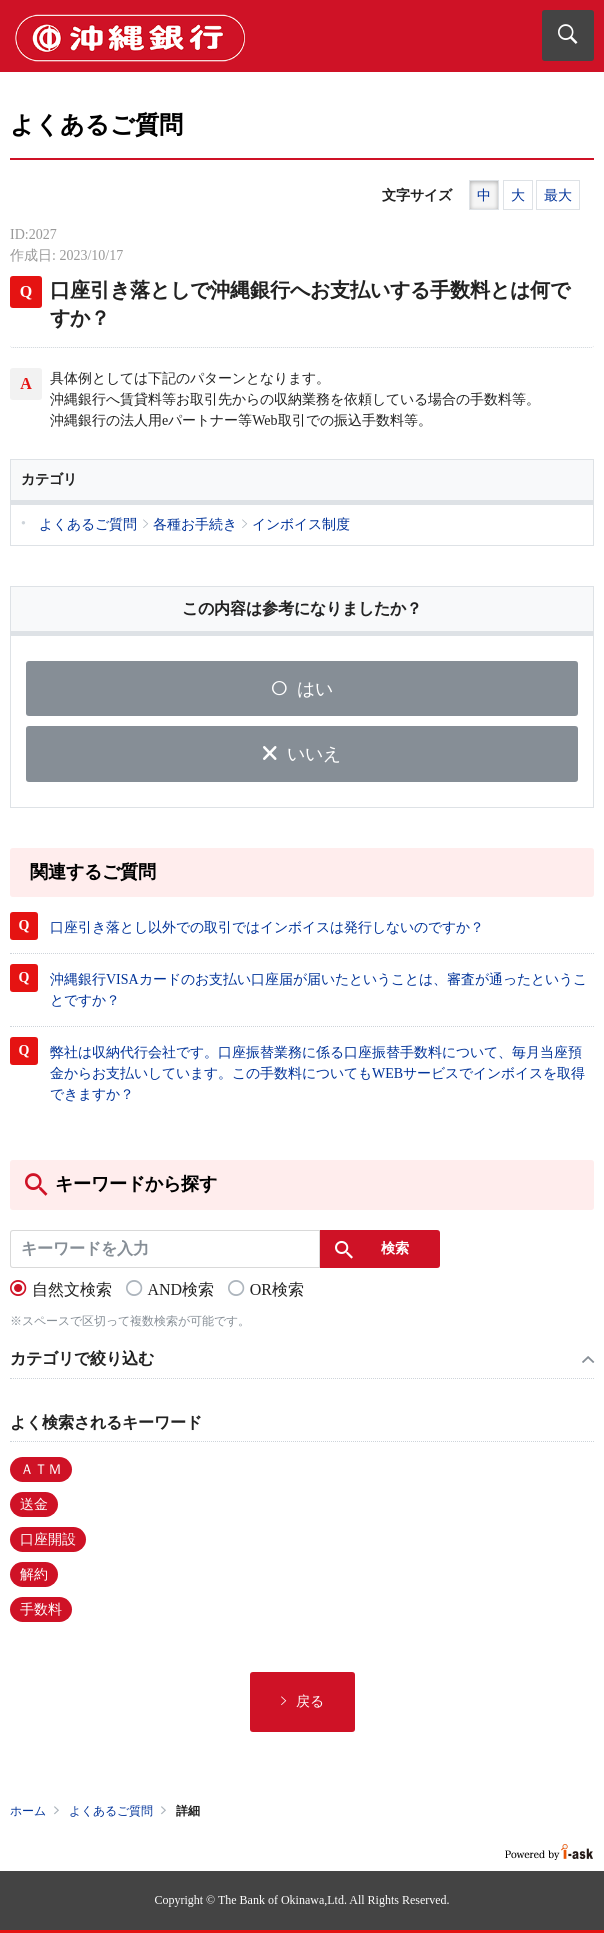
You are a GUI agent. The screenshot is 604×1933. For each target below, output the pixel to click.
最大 (558, 195)
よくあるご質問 (111, 1811)
